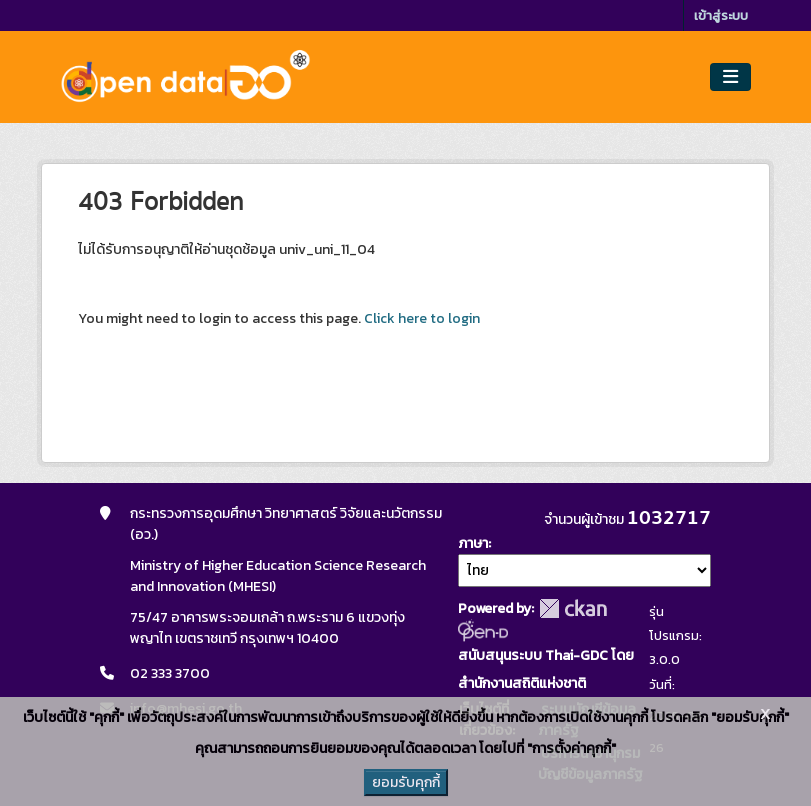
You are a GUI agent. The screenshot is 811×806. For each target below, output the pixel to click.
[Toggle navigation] (730, 77)
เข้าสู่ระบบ (721, 15)
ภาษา (473, 543)
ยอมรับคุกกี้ (406, 782)
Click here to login (422, 318)
